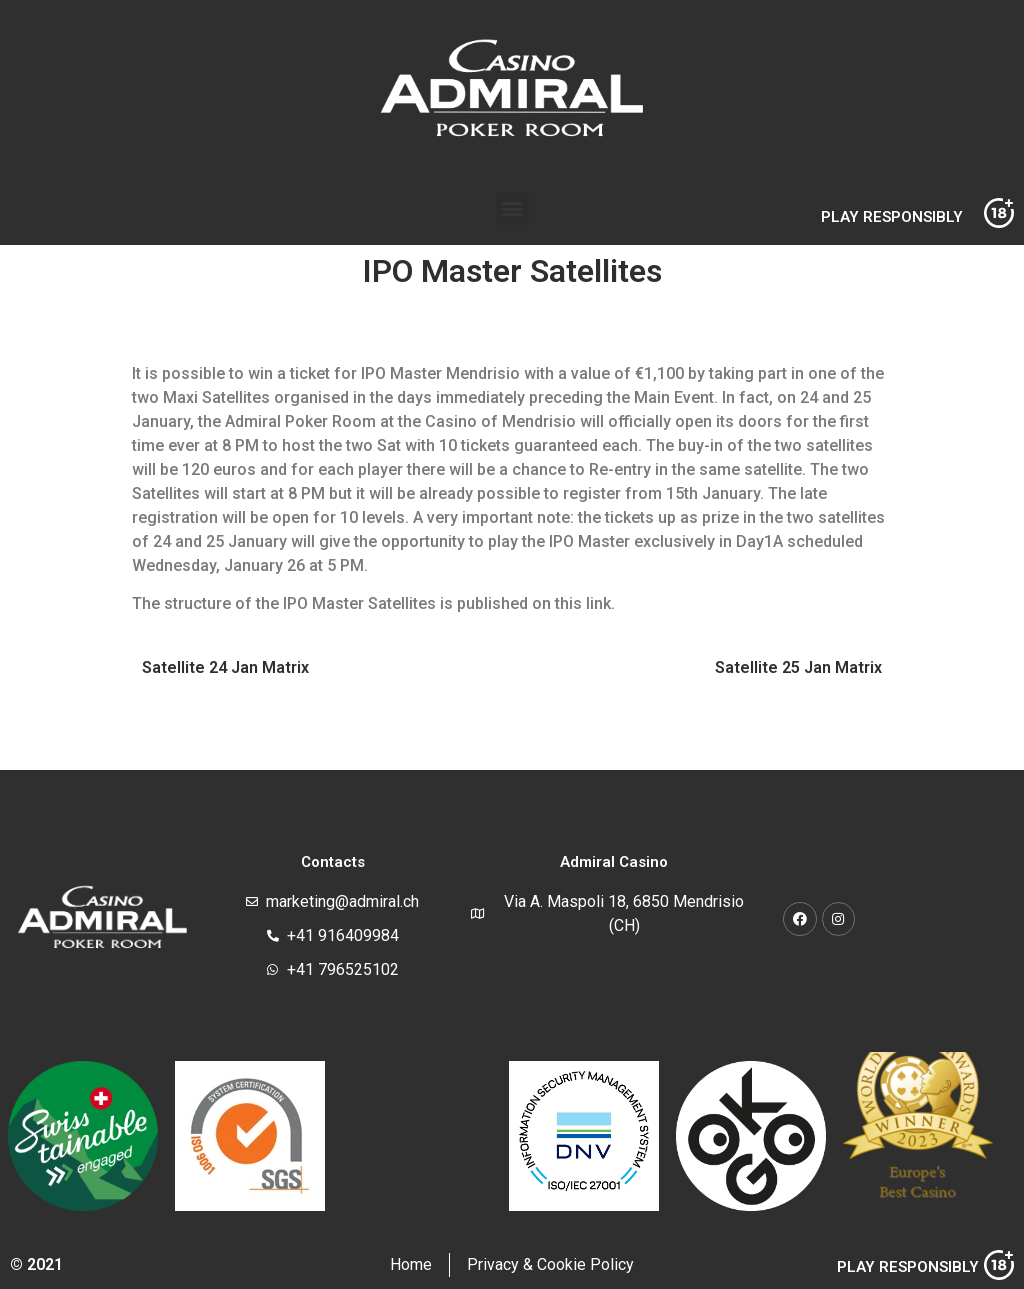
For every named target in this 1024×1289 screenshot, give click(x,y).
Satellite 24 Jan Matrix (225, 667)
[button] (512, 208)
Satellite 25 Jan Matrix (798, 667)
